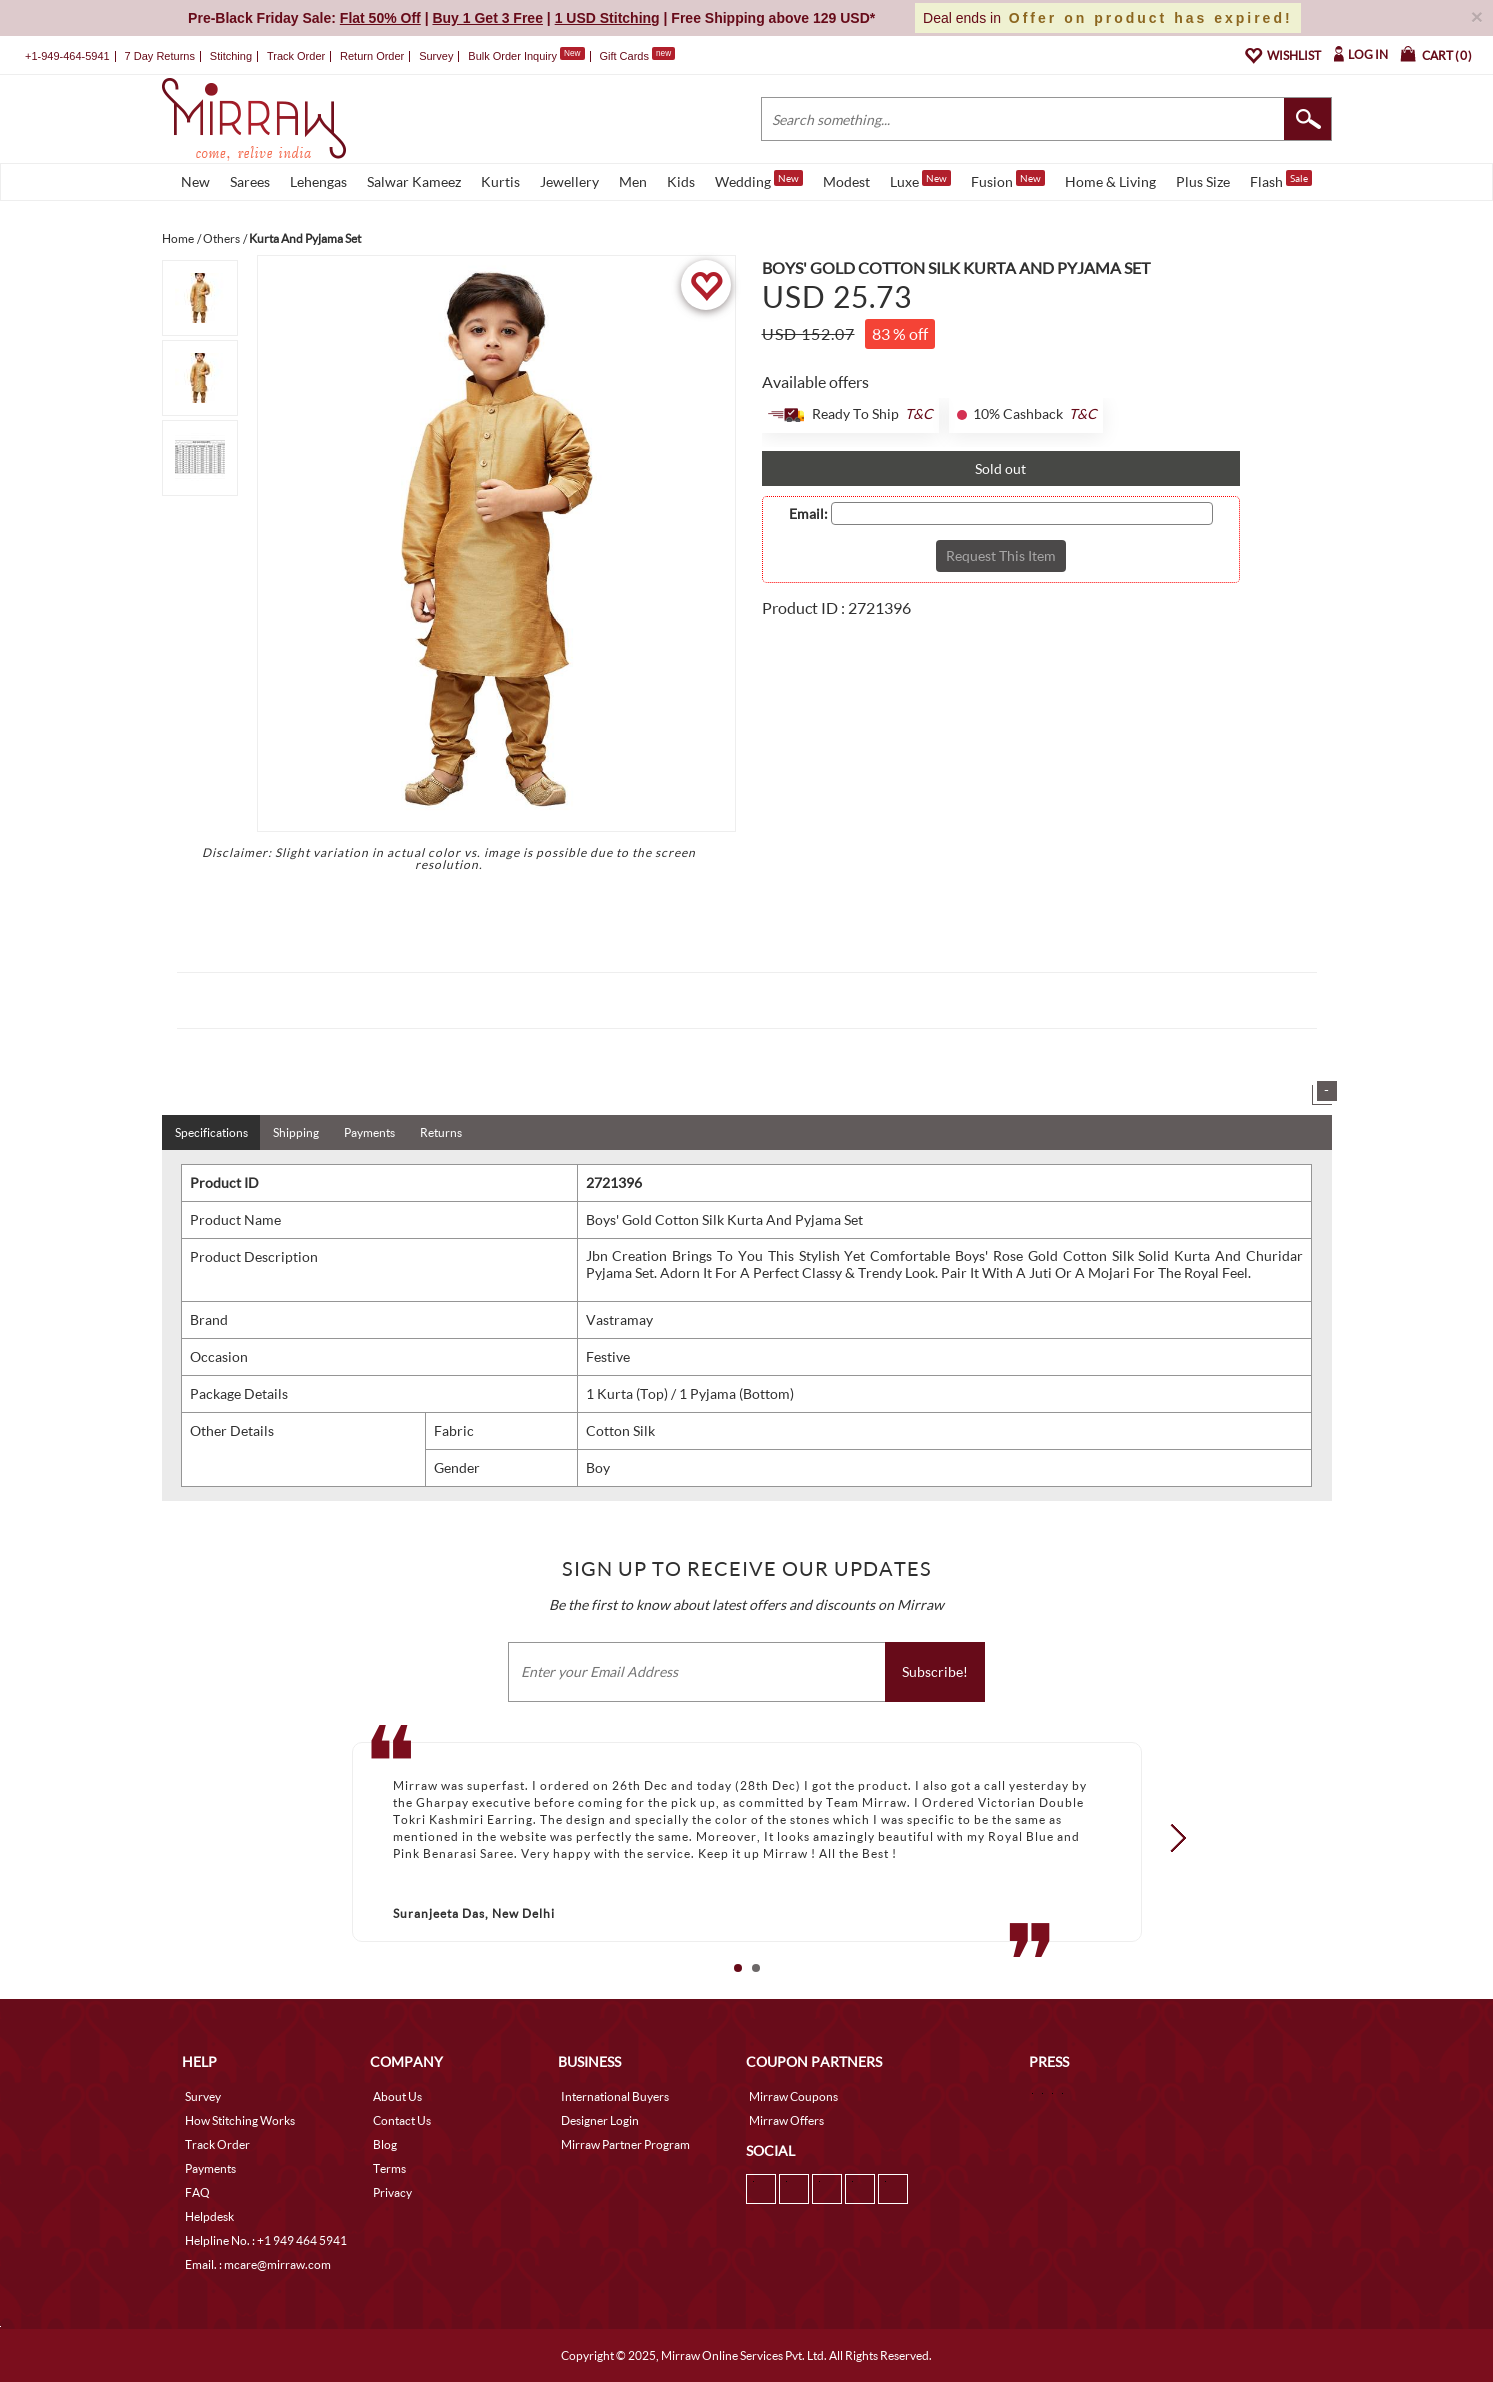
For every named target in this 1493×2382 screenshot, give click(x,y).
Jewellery (569, 181)
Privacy (392, 2192)
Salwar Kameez (414, 181)
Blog (385, 2144)
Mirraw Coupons (793, 2096)
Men (633, 181)
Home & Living (1110, 181)
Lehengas (318, 181)
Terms (389, 2168)
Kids (681, 181)
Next (1171, 1838)
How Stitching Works (240, 2120)
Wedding (759, 180)
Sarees (250, 181)
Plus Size (1203, 181)
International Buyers (615, 2096)
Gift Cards (637, 56)
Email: (808, 514)
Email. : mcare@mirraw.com (258, 2264)
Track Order (296, 56)
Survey (436, 56)
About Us (397, 2096)
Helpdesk (209, 2216)
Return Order (372, 56)
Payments (369, 1132)
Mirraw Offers (786, 2120)
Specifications (211, 1132)
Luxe (920, 180)
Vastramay (619, 1319)
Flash (1281, 180)
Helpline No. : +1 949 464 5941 (266, 2240)
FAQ (197, 2192)
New (195, 181)
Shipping (296, 1132)
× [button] (1477, 16)
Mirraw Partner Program (625, 2144)
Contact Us (402, 2120)
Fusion (1008, 180)
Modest (846, 181)
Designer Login (600, 2120)
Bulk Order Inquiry (512, 56)
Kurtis (500, 181)
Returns (441, 1132)
